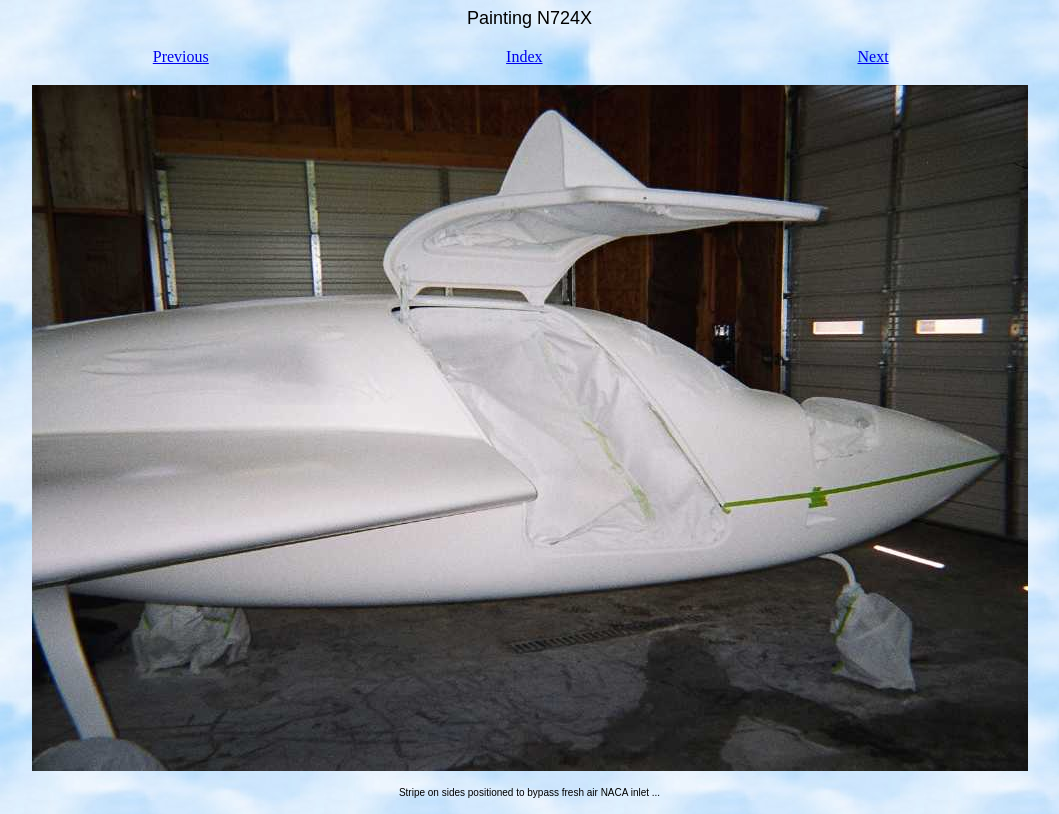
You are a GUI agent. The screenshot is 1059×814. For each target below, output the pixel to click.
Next (872, 56)
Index (524, 56)
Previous (181, 56)
